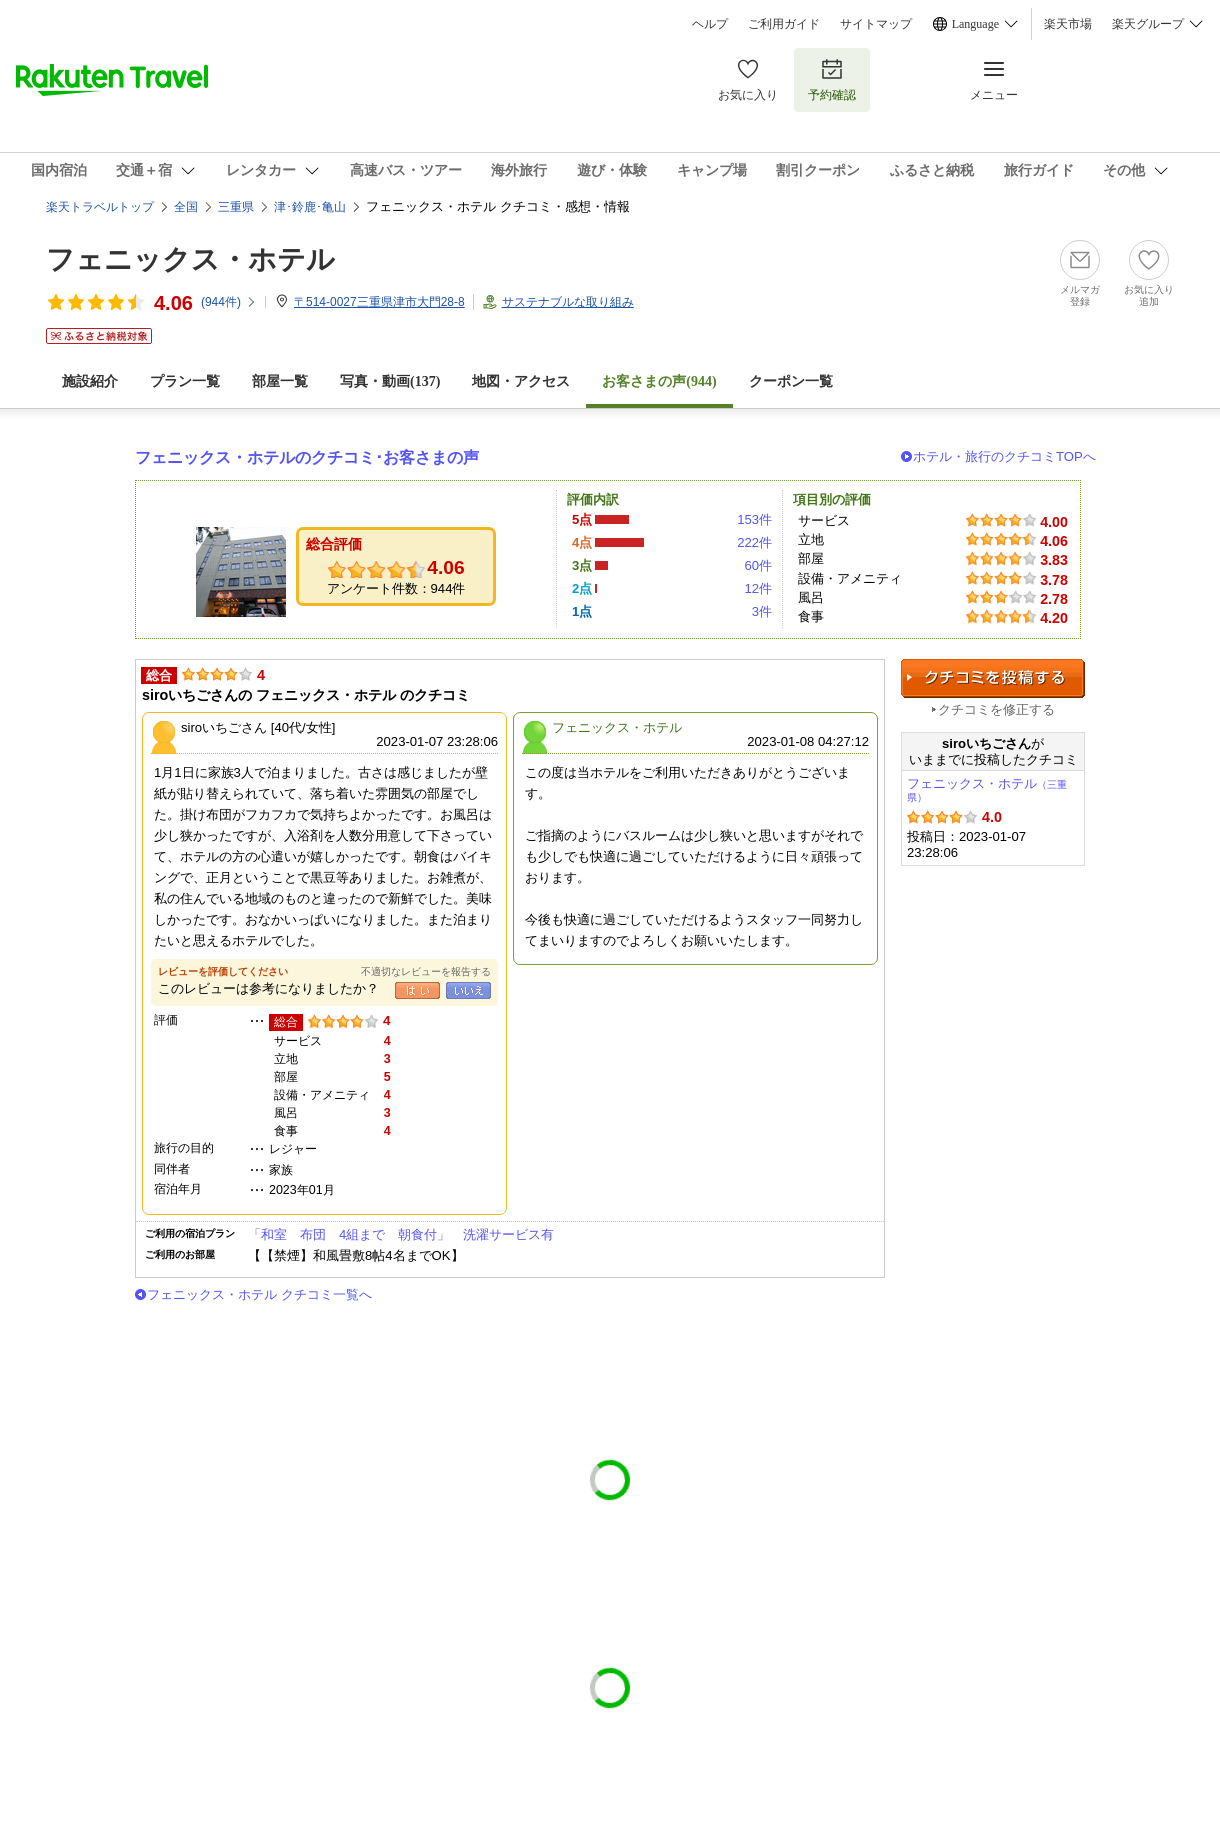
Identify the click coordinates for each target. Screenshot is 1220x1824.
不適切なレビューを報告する (426, 971)
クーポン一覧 (791, 381)
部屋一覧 (280, 381)
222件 (754, 542)
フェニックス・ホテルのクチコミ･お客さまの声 (307, 457)
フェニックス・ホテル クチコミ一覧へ (259, 1294)
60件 (758, 565)
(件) (229, 302)
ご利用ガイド (784, 24)
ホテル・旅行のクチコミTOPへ (1004, 456)
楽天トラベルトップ (100, 207)
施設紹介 (90, 381)
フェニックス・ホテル (190, 259)
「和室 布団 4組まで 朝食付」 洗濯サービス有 (401, 1234)
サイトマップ (876, 24)
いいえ (468, 990)
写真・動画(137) (390, 381)
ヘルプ (710, 24)
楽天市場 (1068, 24)
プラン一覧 (185, 381)
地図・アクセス (521, 381)
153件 (754, 519)
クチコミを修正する (996, 709)
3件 (762, 611)
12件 (758, 588)
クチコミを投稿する (993, 678)
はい (417, 990)
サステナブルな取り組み (568, 302)
